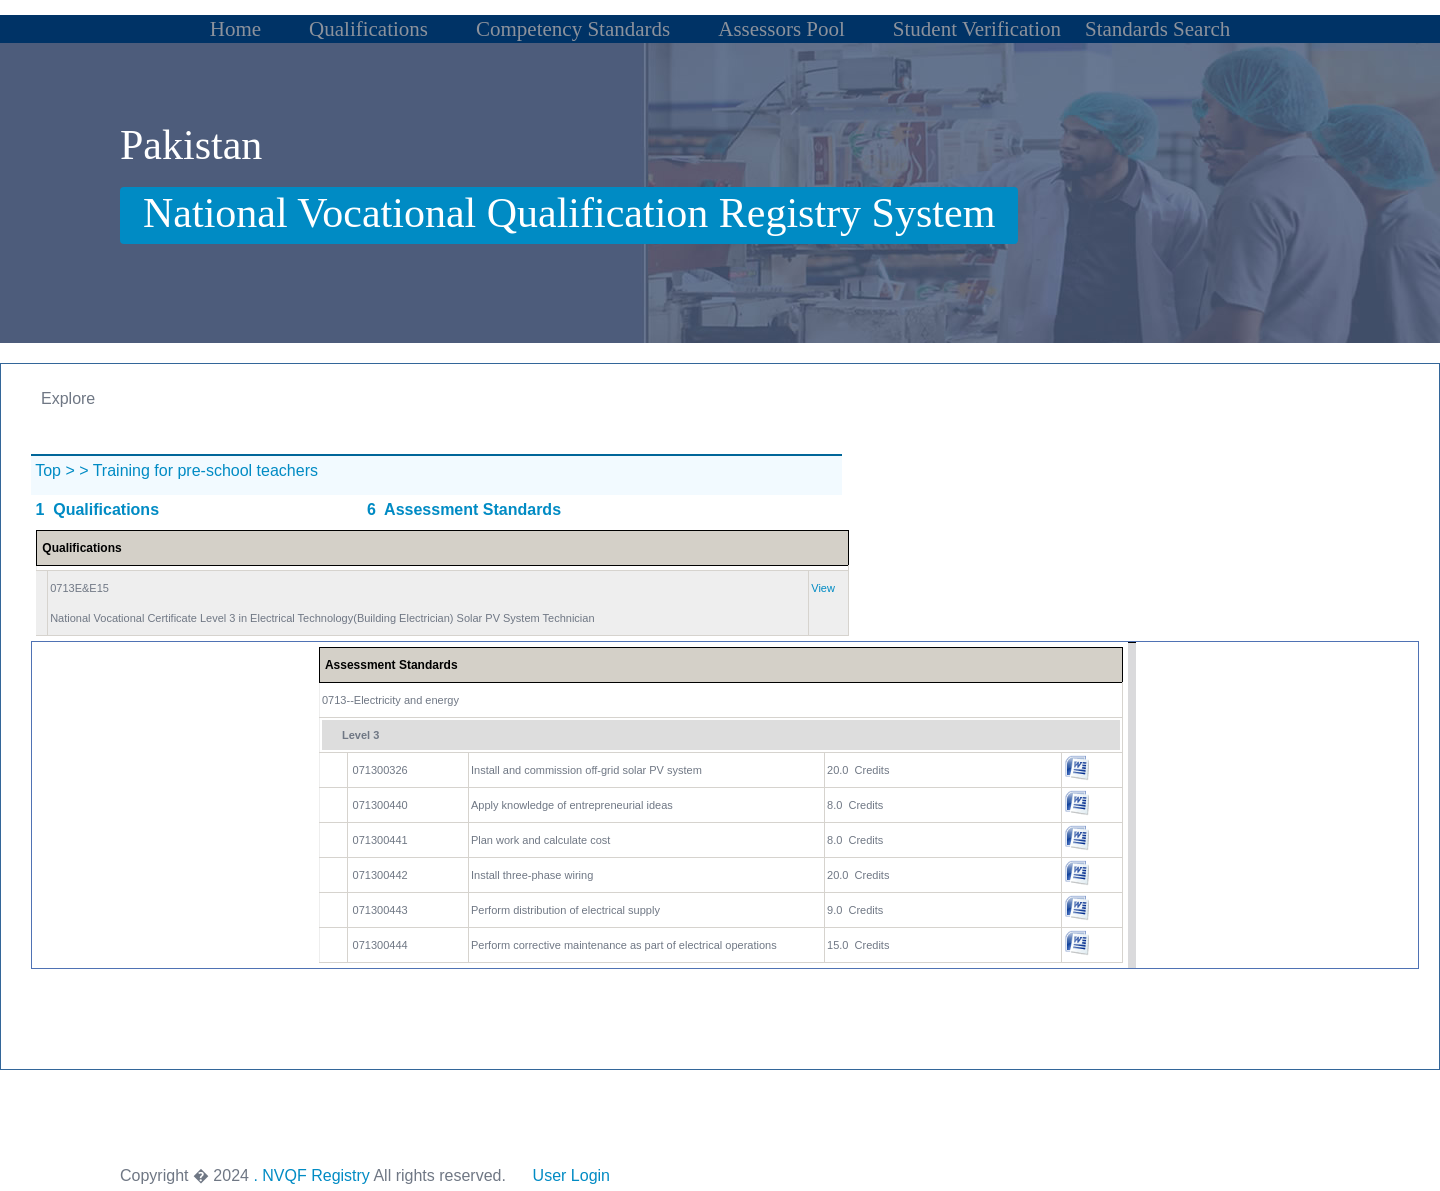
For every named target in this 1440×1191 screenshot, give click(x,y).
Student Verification (977, 29)
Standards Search (1157, 29)
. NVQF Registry (311, 1175)
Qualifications (368, 29)
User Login (571, 1175)
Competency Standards (573, 29)
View (823, 588)
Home (235, 29)
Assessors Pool (781, 29)
